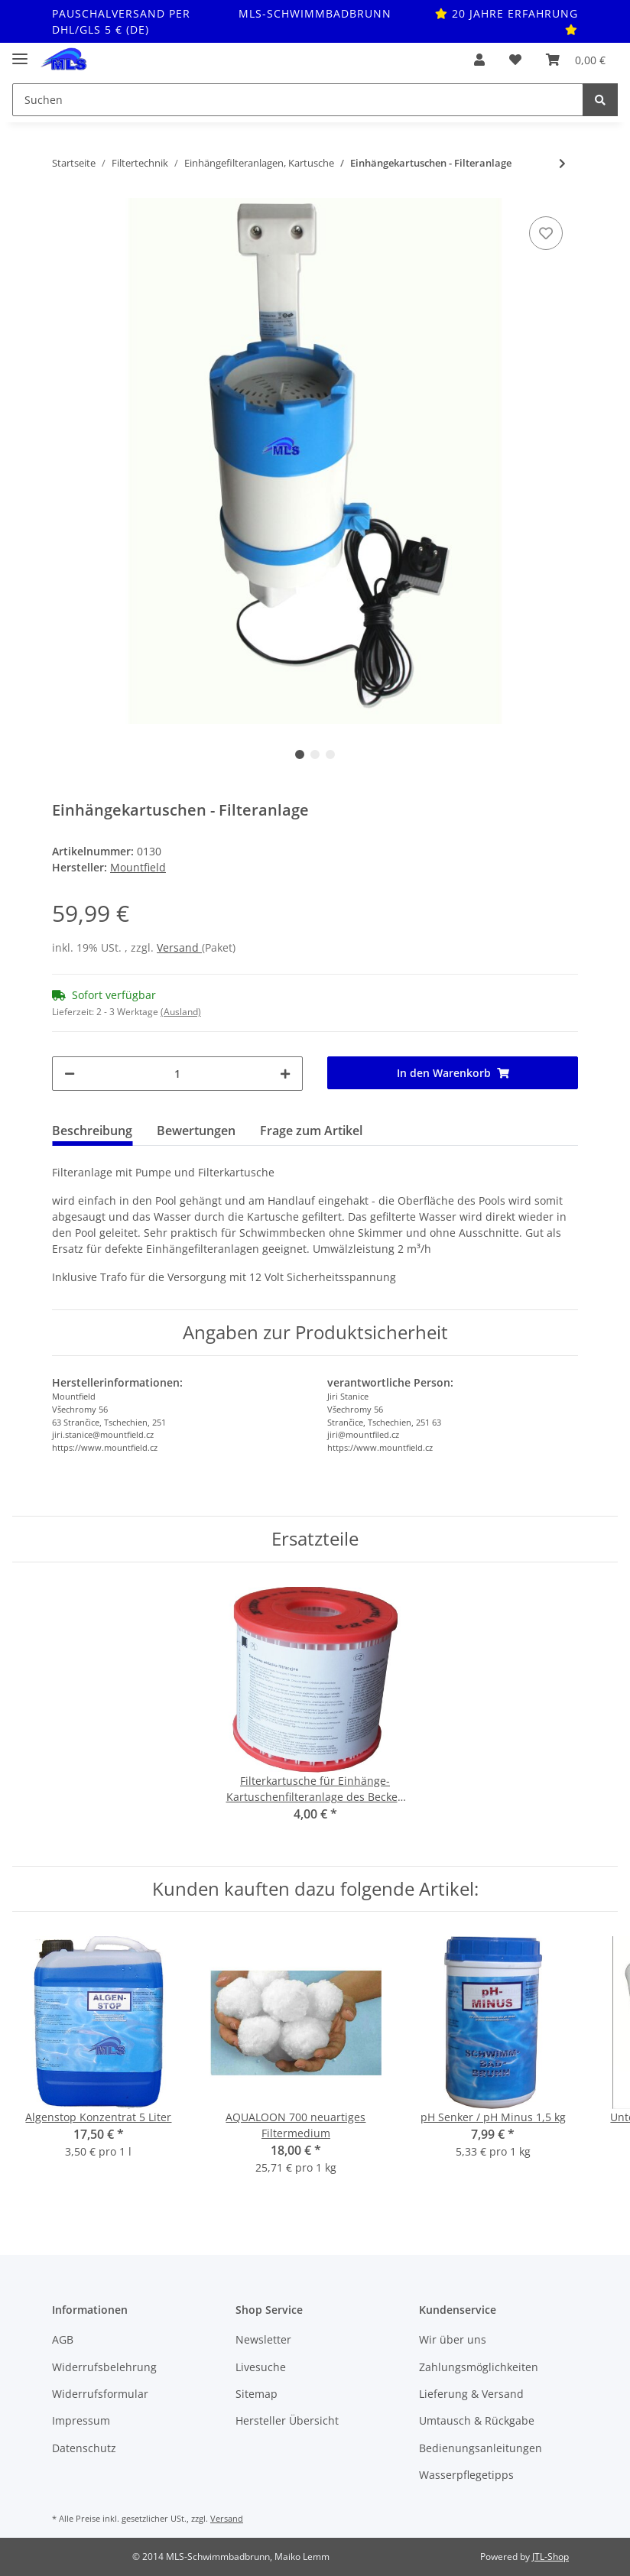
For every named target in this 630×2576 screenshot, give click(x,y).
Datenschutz (84, 2448)
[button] (479, 59)
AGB (62, 2339)
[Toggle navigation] (20, 52)
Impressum (81, 2420)
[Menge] (177, 1073)
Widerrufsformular (100, 2393)
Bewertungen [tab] (196, 1130)
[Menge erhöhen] (285, 1073)
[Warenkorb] (576, 59)
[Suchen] (297, 99)
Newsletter (263, 2339)
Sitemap (256, 2393)
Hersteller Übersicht (287, 2420)
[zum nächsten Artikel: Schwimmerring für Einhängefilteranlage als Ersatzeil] (562, 163)
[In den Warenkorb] (452, 1072)
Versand (179, 947)
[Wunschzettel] (515, 59)
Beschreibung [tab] (92, 1130)
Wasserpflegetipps (466, 2474)
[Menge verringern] (69, 1073)
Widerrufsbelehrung (104, 2367)
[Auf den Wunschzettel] (546, 233)
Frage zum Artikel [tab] (311, 1130)
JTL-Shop (550, 2556)
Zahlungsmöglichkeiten (478, 2367)
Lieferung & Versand (471, 2393)
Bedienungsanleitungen (480, 2448)
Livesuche (260, 2367)
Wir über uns (452, 2339)
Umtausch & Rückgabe (476, 2420)
